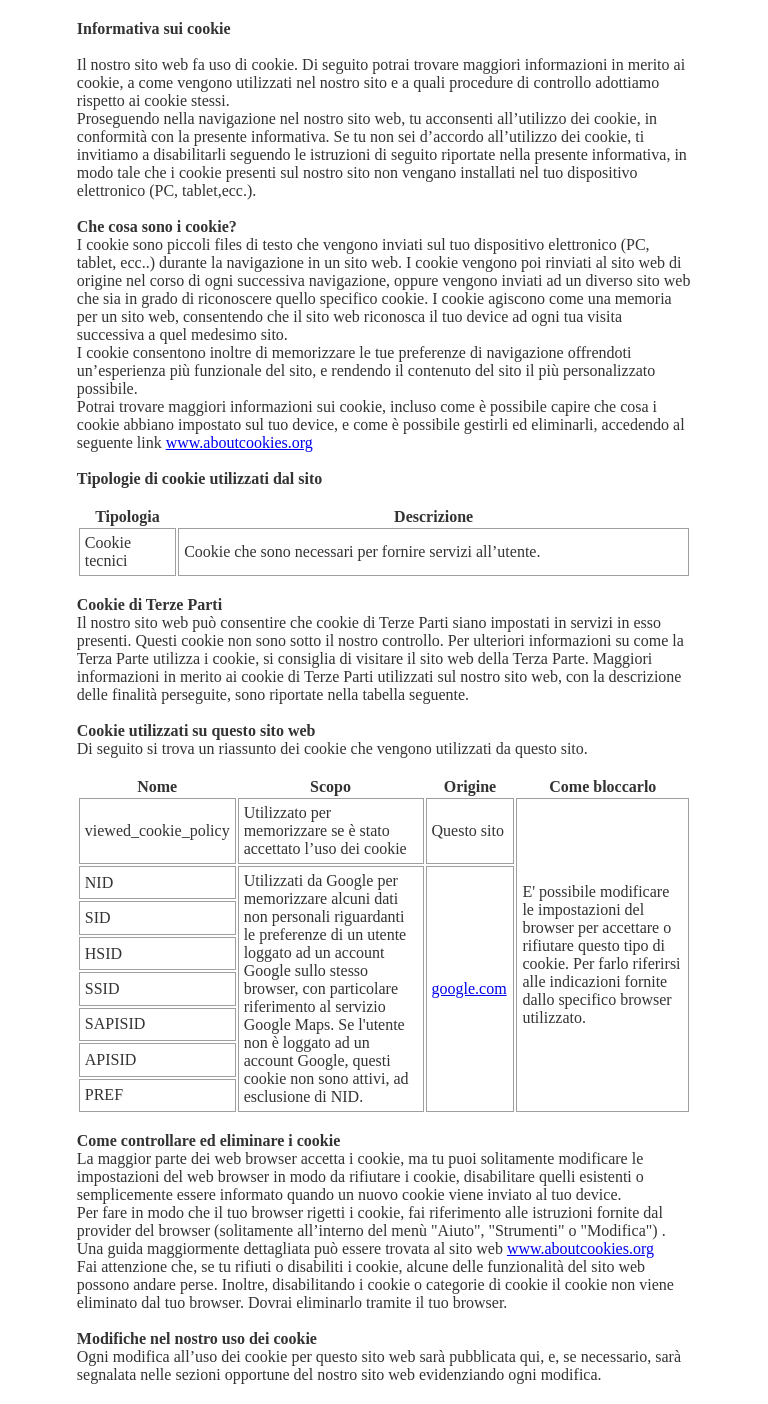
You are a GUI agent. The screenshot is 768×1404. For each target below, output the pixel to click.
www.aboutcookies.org (239, 442)
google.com (469, 988)
